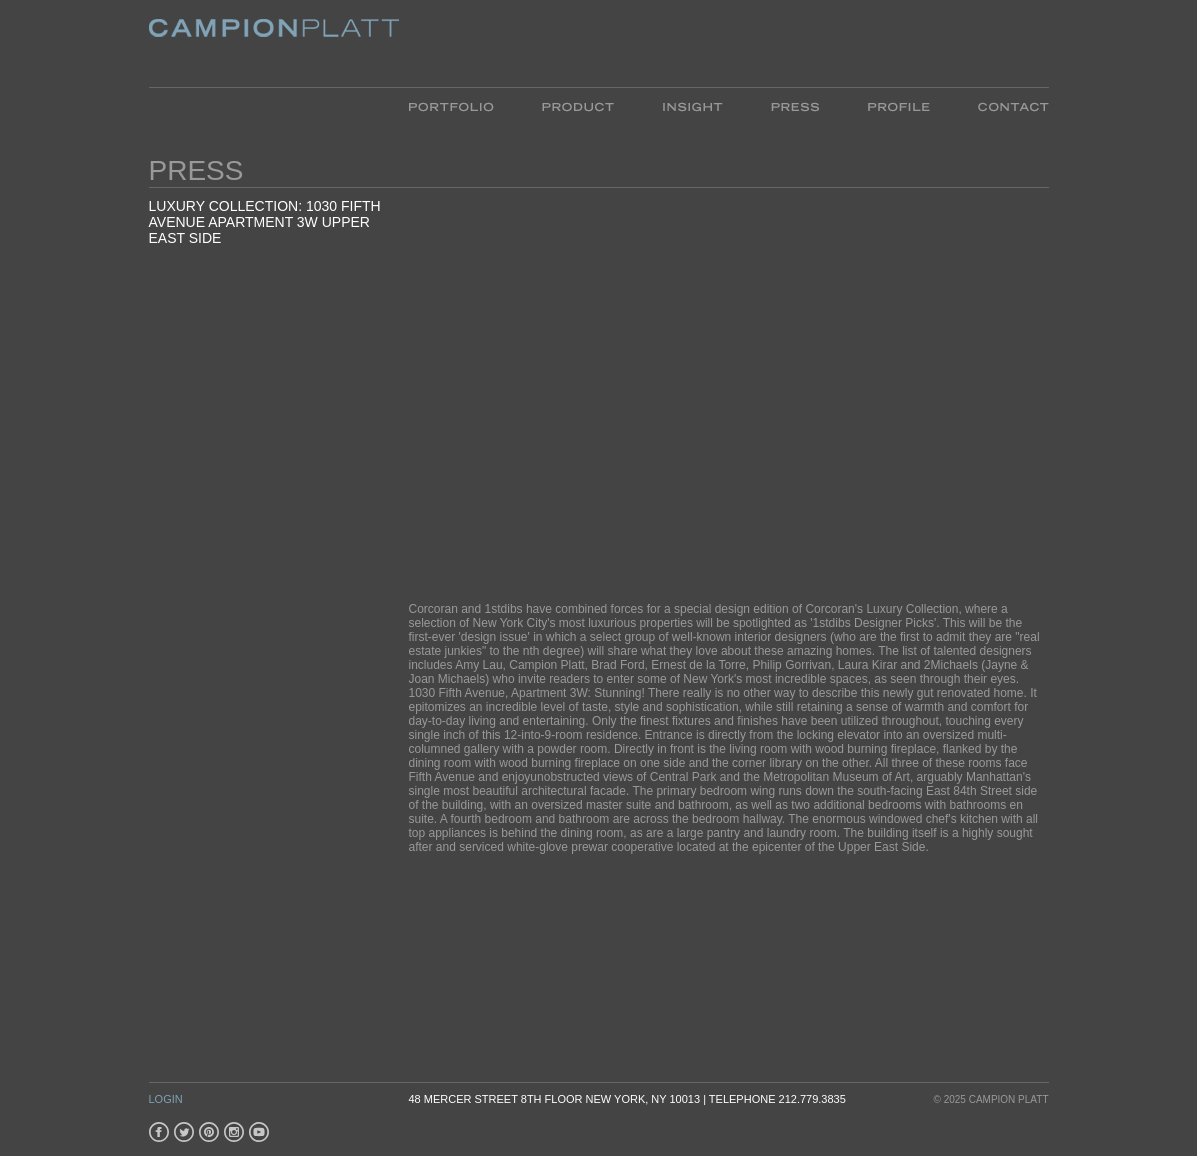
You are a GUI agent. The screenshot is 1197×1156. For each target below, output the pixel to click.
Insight (692, 105)
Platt (274, 43)
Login (166, 1099)
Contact (1001, 105)
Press (795, 105)
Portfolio (463, 105)
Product (578, 105)
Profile (898, 105)
